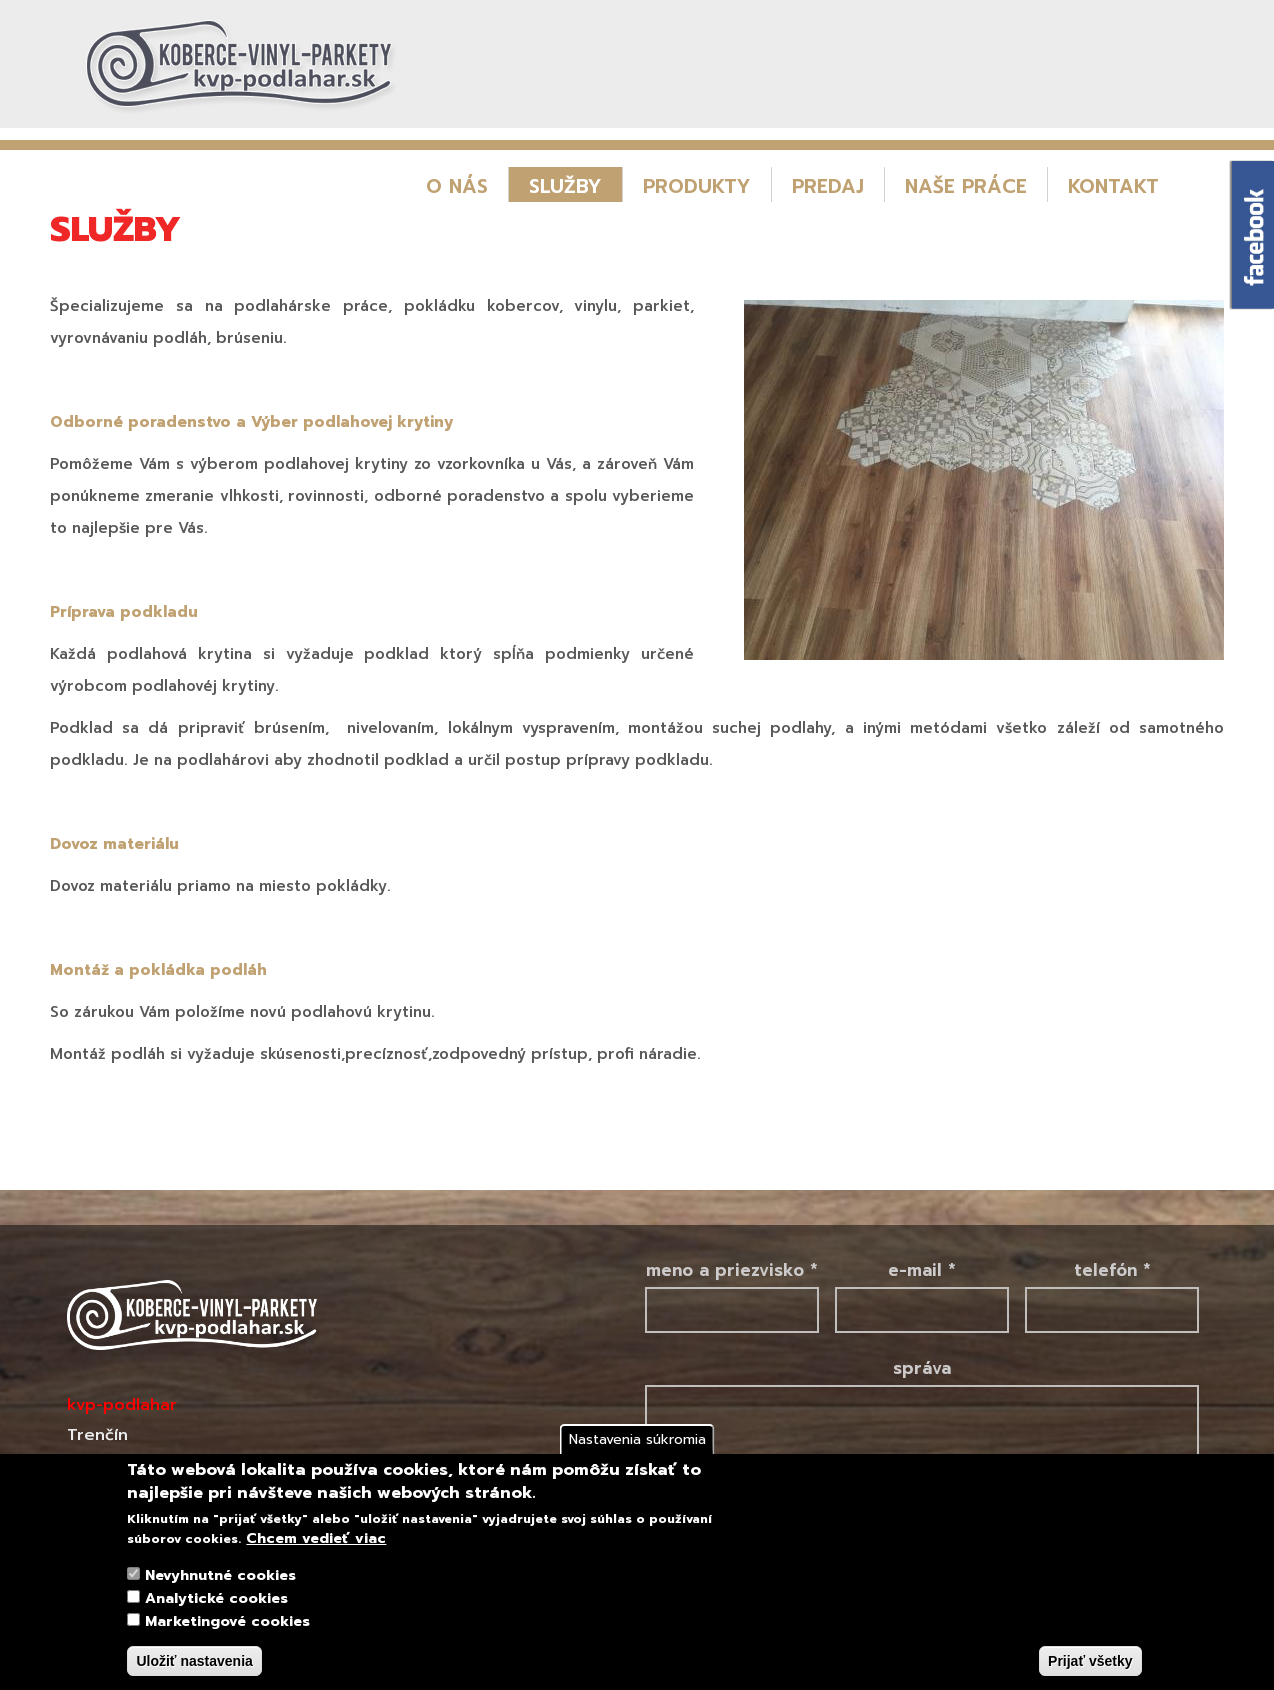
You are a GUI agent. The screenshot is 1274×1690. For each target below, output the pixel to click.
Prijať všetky (1090, 1661)
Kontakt (1113, 186)
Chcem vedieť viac (316, 1539)
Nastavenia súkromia (637, 1439)
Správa (922, 1368)
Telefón (1112, 1270)
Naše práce (966, 186)
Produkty (697, 186)
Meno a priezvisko (732, 1270)
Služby (565, 186)
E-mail (922, 1270)
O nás (457, 186)
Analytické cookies (216, 1598)
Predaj (828, 186)
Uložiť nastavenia (194, 1661)
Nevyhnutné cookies (220, 1575)
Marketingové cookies (227, 1621)
